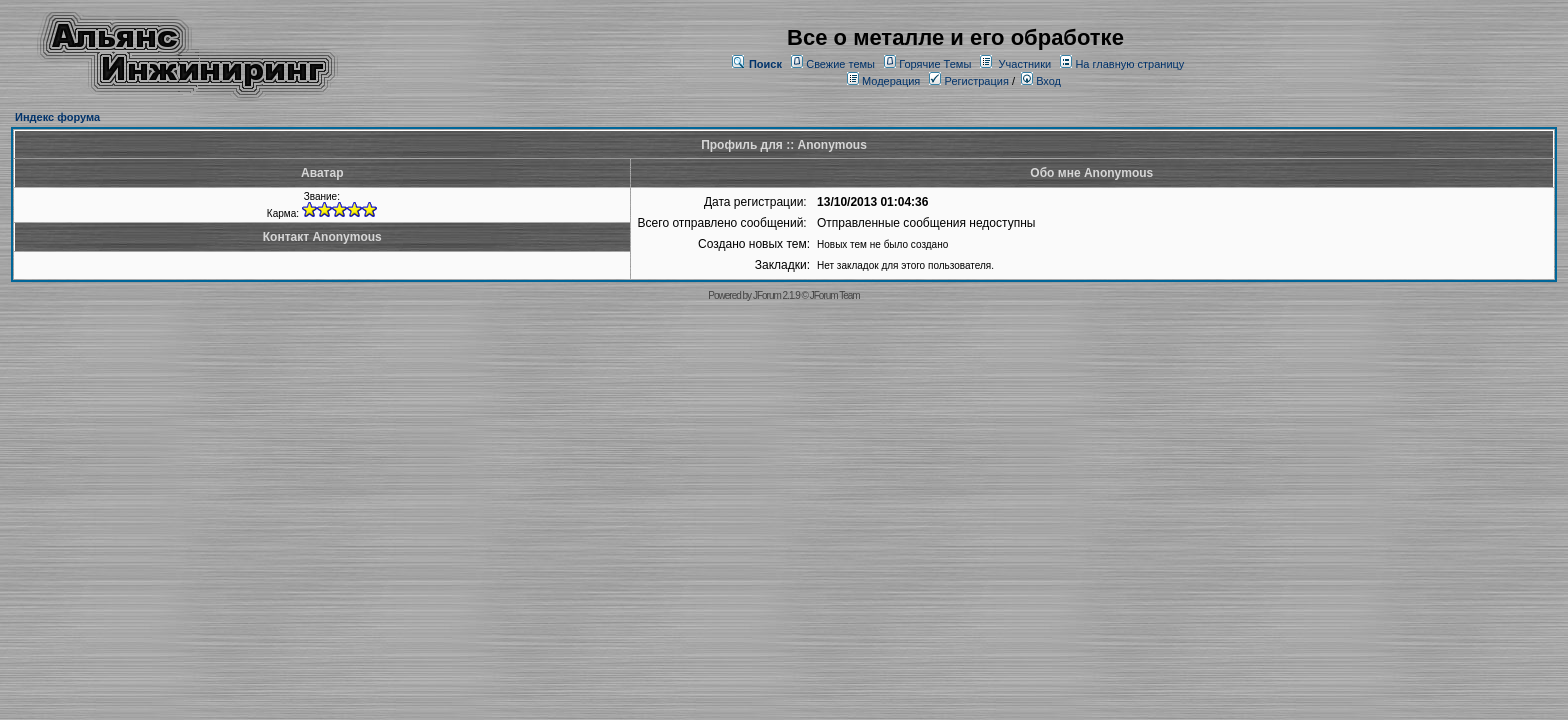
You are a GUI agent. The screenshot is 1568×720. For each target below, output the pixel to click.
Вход (1041, 81)
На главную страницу (1129, 64)
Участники (1025, 64)
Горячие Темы (935, 64)
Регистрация (968, 81)
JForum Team (835, 295)
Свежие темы (840, 64)
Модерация (891, 81)
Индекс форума (57, 117)
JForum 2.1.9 (776, 295)
